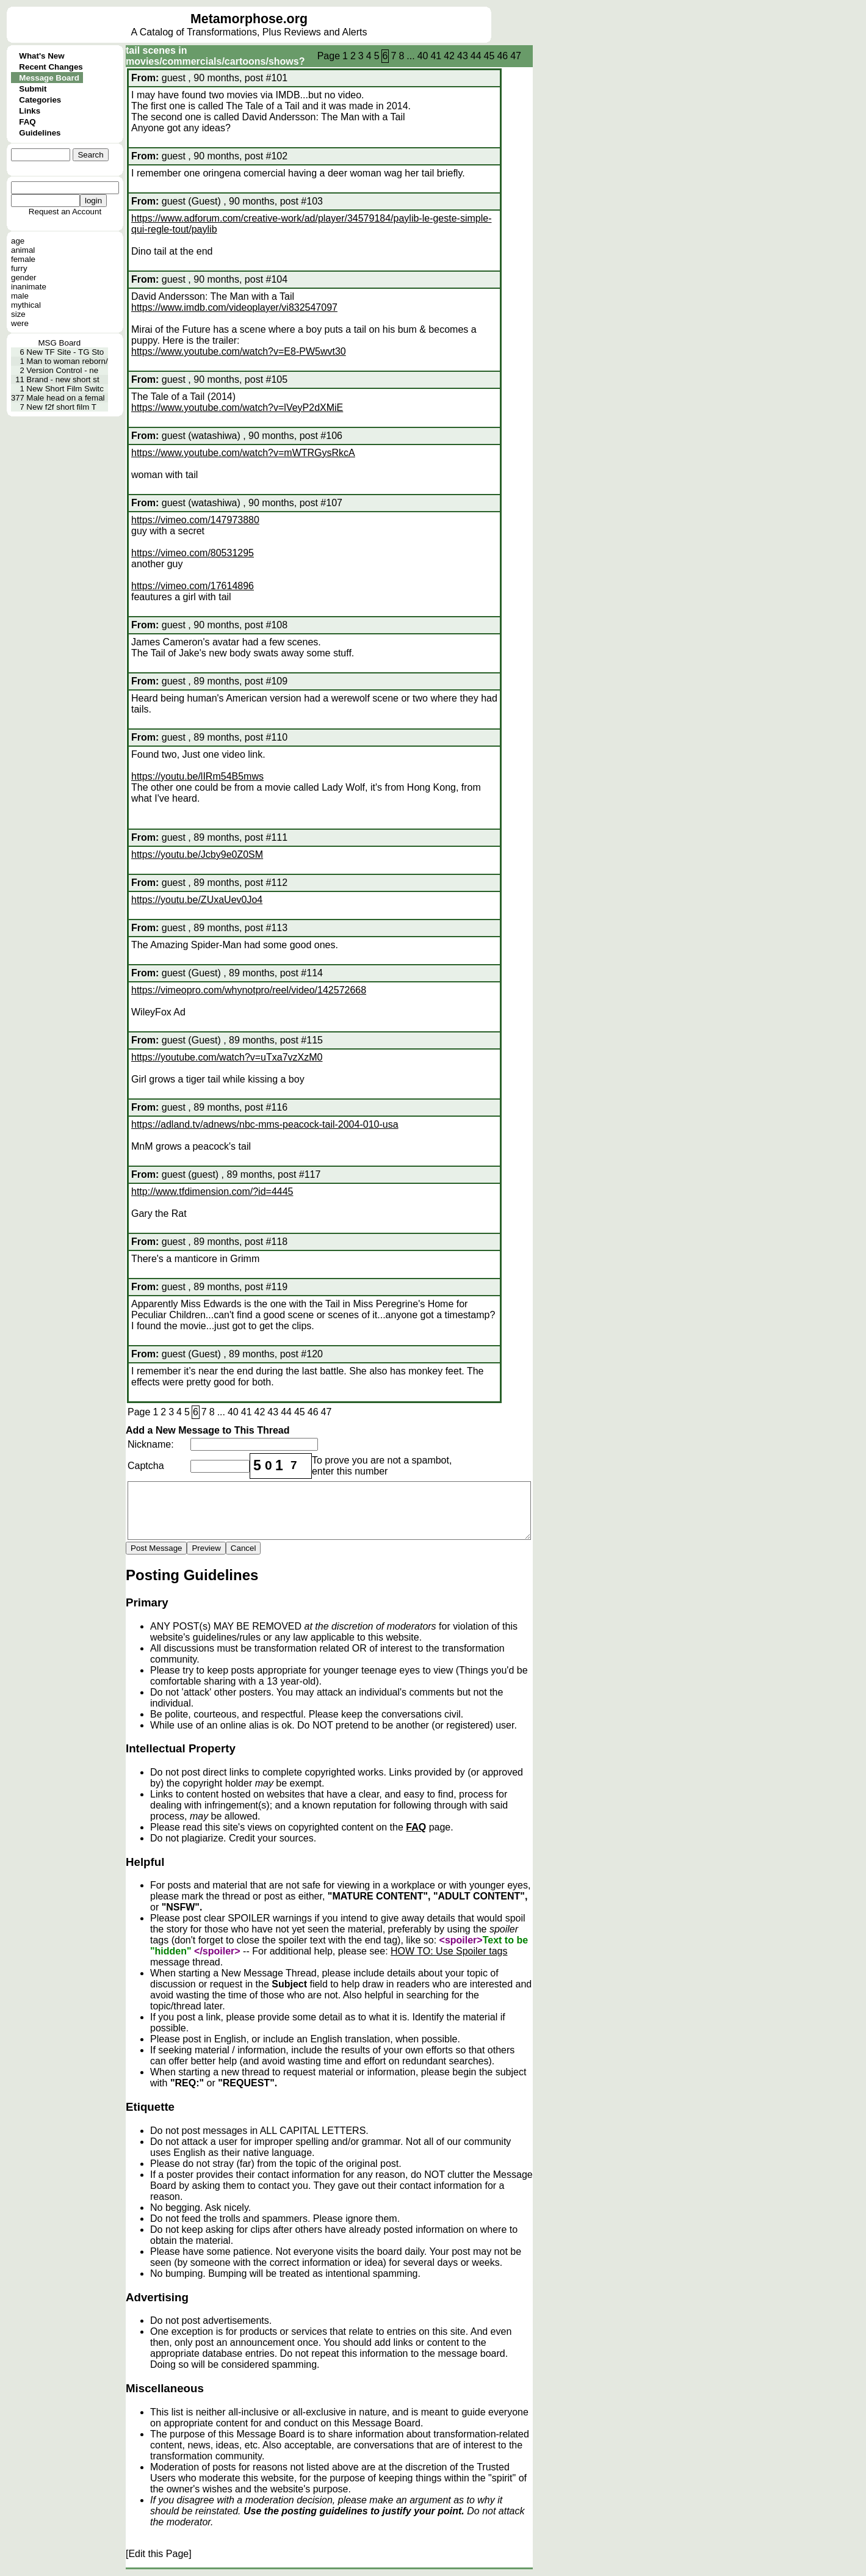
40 (422, 56)
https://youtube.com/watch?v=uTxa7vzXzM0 (226, 1057)
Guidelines (39, 132)
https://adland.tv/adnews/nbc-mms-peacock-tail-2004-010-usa (265, 1124)
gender (24, 277)
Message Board (49, 77)
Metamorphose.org (249, 19)
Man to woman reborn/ (66, 361)
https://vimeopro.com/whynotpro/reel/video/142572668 (248, 990)
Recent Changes (50, 66)
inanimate (28, 286)
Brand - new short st (62, 379)
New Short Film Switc (65, 388)
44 (476, 56)
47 (515, 56)
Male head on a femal (65, 397)
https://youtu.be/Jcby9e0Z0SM (197, 854)
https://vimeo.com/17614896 (192, 586)
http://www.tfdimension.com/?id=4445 (212, 1191)
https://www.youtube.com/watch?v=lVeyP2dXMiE (237, 407)
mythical (26, 305)
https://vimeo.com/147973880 (195, 520)
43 (462, 56)
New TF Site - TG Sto (65, 352)
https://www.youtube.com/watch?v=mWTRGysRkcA (243, 453)
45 (489, 56)
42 (449, 56)
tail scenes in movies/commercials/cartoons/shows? (215, 56)
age (17, 240)
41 (435, 56)
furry (19, 268)
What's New (41, 55)
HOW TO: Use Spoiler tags (449, 1951)
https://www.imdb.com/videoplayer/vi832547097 (234, 307)
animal (23, 250)
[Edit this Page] (159, 2554)
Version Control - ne (62, 370)
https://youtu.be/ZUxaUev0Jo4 (196, 899)
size (18, 314)
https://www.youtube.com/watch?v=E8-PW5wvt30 (238, 351)
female (23, 259)
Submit (32, 88)
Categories (40, 99)
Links (29, 110)
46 (502, 56)
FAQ (27, 121)
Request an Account (65, 211)
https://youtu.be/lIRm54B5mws (197, 776)
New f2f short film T (61, 407)
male (20, 295)
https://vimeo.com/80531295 (192, 553)
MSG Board (59, 342)
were (20, 323)
